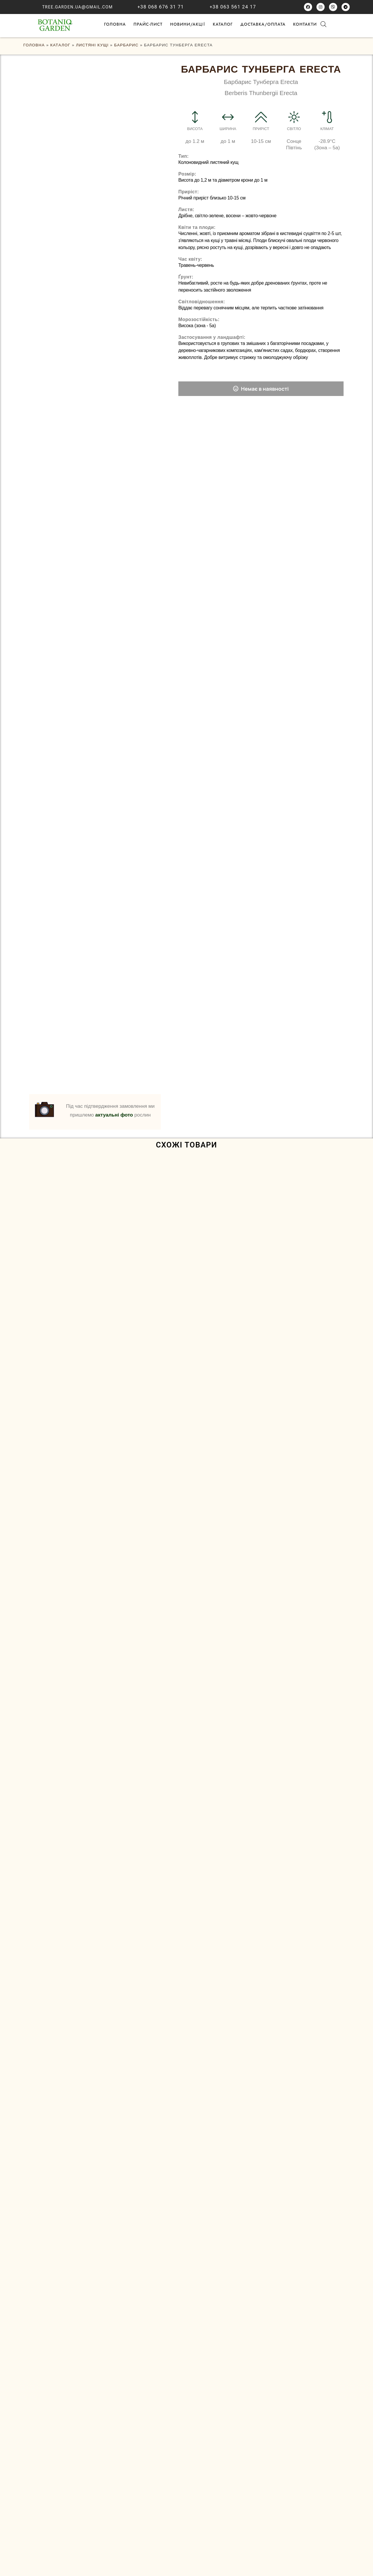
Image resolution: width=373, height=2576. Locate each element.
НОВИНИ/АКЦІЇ (187, 24)
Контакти (305, 24)
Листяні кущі (92, 45)
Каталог (223, 24)
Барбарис (126, 45)
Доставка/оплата (263, 24)
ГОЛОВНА (115, 24)
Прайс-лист (148, 24)
